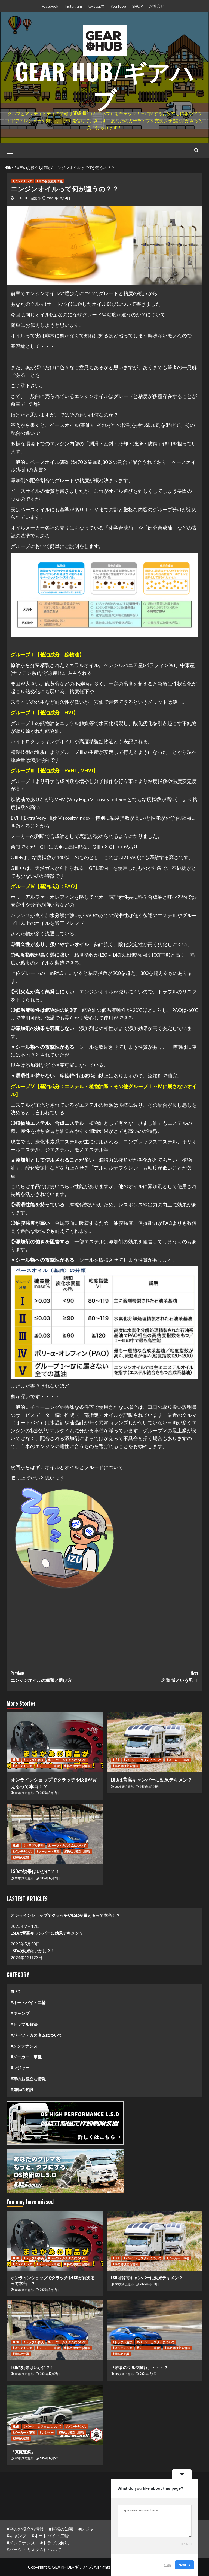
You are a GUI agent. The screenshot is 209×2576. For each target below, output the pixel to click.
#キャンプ (20, 2013)
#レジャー (20, 2067)
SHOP (137, 6)
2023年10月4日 (58, 198)
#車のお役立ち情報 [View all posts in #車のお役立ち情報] (50, 181)
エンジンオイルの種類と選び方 (57, 1677)
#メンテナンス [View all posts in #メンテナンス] (22, 181)
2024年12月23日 (50, 1878)
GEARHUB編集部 (28, 198)
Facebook (50, 6)
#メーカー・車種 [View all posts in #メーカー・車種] (48, 1766)
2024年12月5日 (49, 2458)
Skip (167, 2565)
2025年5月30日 (149, 1786)
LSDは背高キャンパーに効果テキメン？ (151, 1779)
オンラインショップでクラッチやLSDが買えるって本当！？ (54, 1782)
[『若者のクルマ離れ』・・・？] (155, 2330)
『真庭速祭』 (23, 2452)
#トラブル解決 (24, 2024)
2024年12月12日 (149, 2374)
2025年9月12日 (49, 1793)
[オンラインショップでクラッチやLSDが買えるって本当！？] (55, 1742)
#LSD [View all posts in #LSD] (15, 1760)
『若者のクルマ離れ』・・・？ (139, 2367)
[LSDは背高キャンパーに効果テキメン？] (155, 1742)
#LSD (15, 1991)
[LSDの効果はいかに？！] (55, 1834)
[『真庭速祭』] (55, 2415)
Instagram (73, 6)
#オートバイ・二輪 (28, 2002)
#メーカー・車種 (26, 2056)
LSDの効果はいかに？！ (35, 1871)
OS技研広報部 (24, 1793)
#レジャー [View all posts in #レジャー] (47, 2432)
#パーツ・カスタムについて (36, 2035)
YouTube (118, 6)
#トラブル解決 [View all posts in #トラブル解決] (34, 1760)
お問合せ (156, 6)
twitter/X (96, 6)
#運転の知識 (22, 2089)
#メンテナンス (24, 2045)
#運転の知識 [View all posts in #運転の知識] (20, 1857)
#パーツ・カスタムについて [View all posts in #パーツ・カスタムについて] (67, 1760)
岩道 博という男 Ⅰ (151, 1677)
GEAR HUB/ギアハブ (104, 83)
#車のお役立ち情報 (28, 2078)
